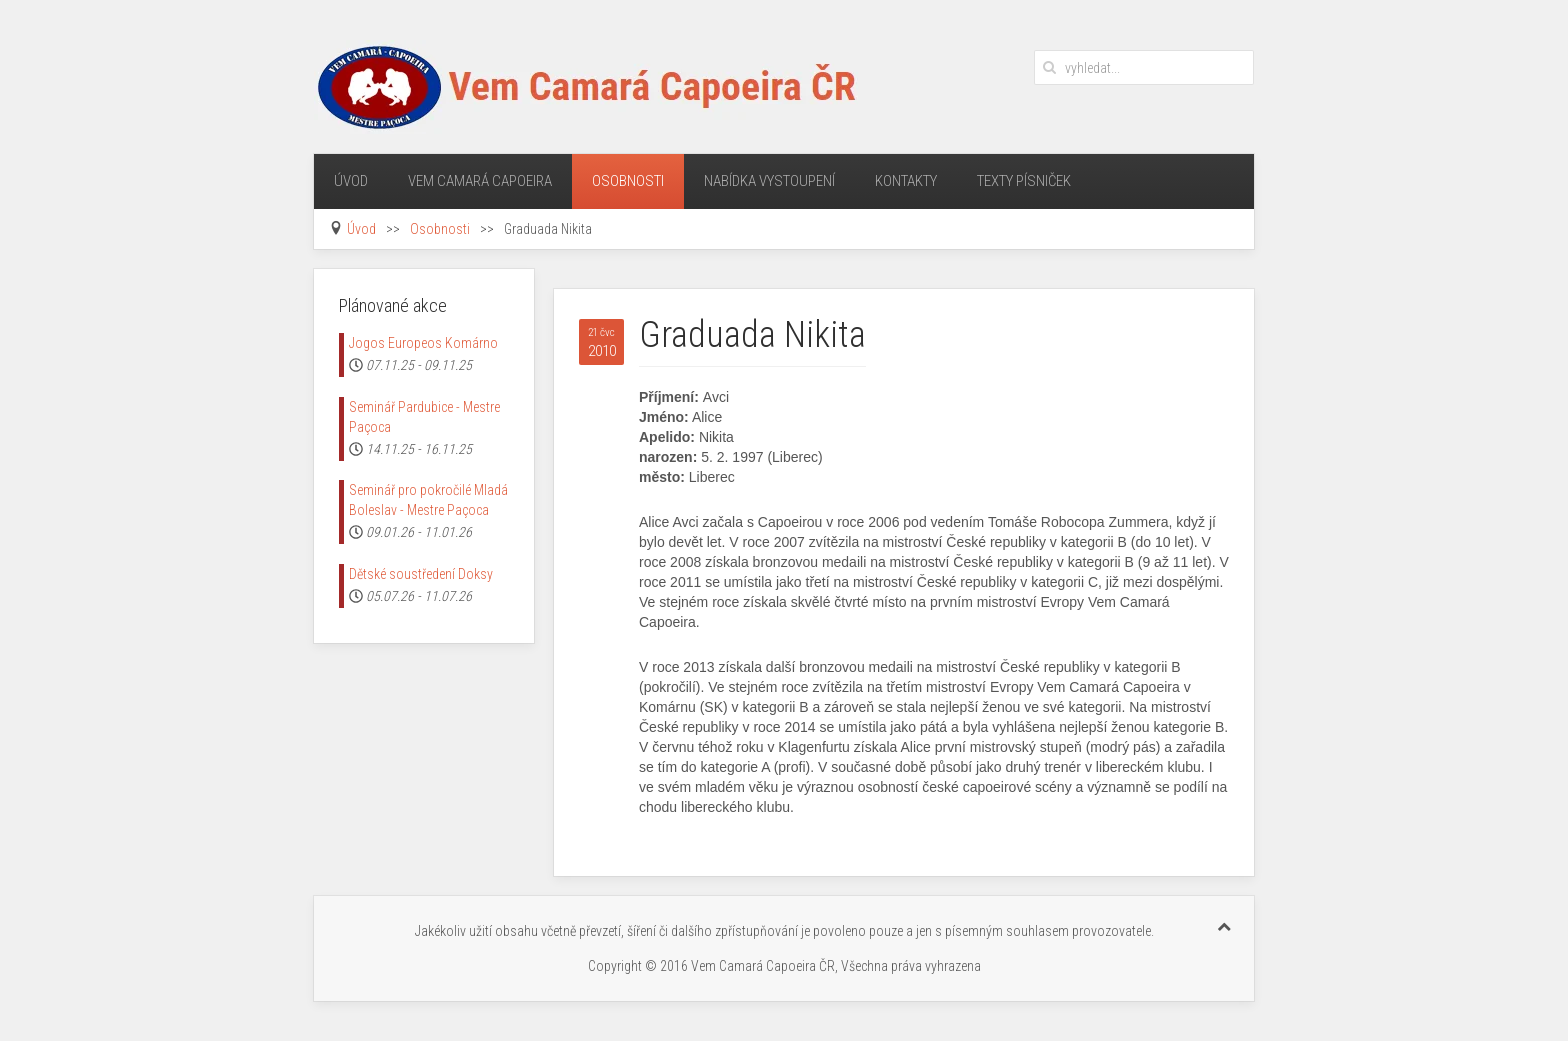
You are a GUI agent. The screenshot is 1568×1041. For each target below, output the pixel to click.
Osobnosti (628, 181)
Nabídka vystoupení (769, 181)
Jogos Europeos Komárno (423, 343)
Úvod (351, 181)
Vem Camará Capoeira (480, 181)
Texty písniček (1024, 181)
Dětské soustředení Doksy (421, 574)
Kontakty (906, 181)
